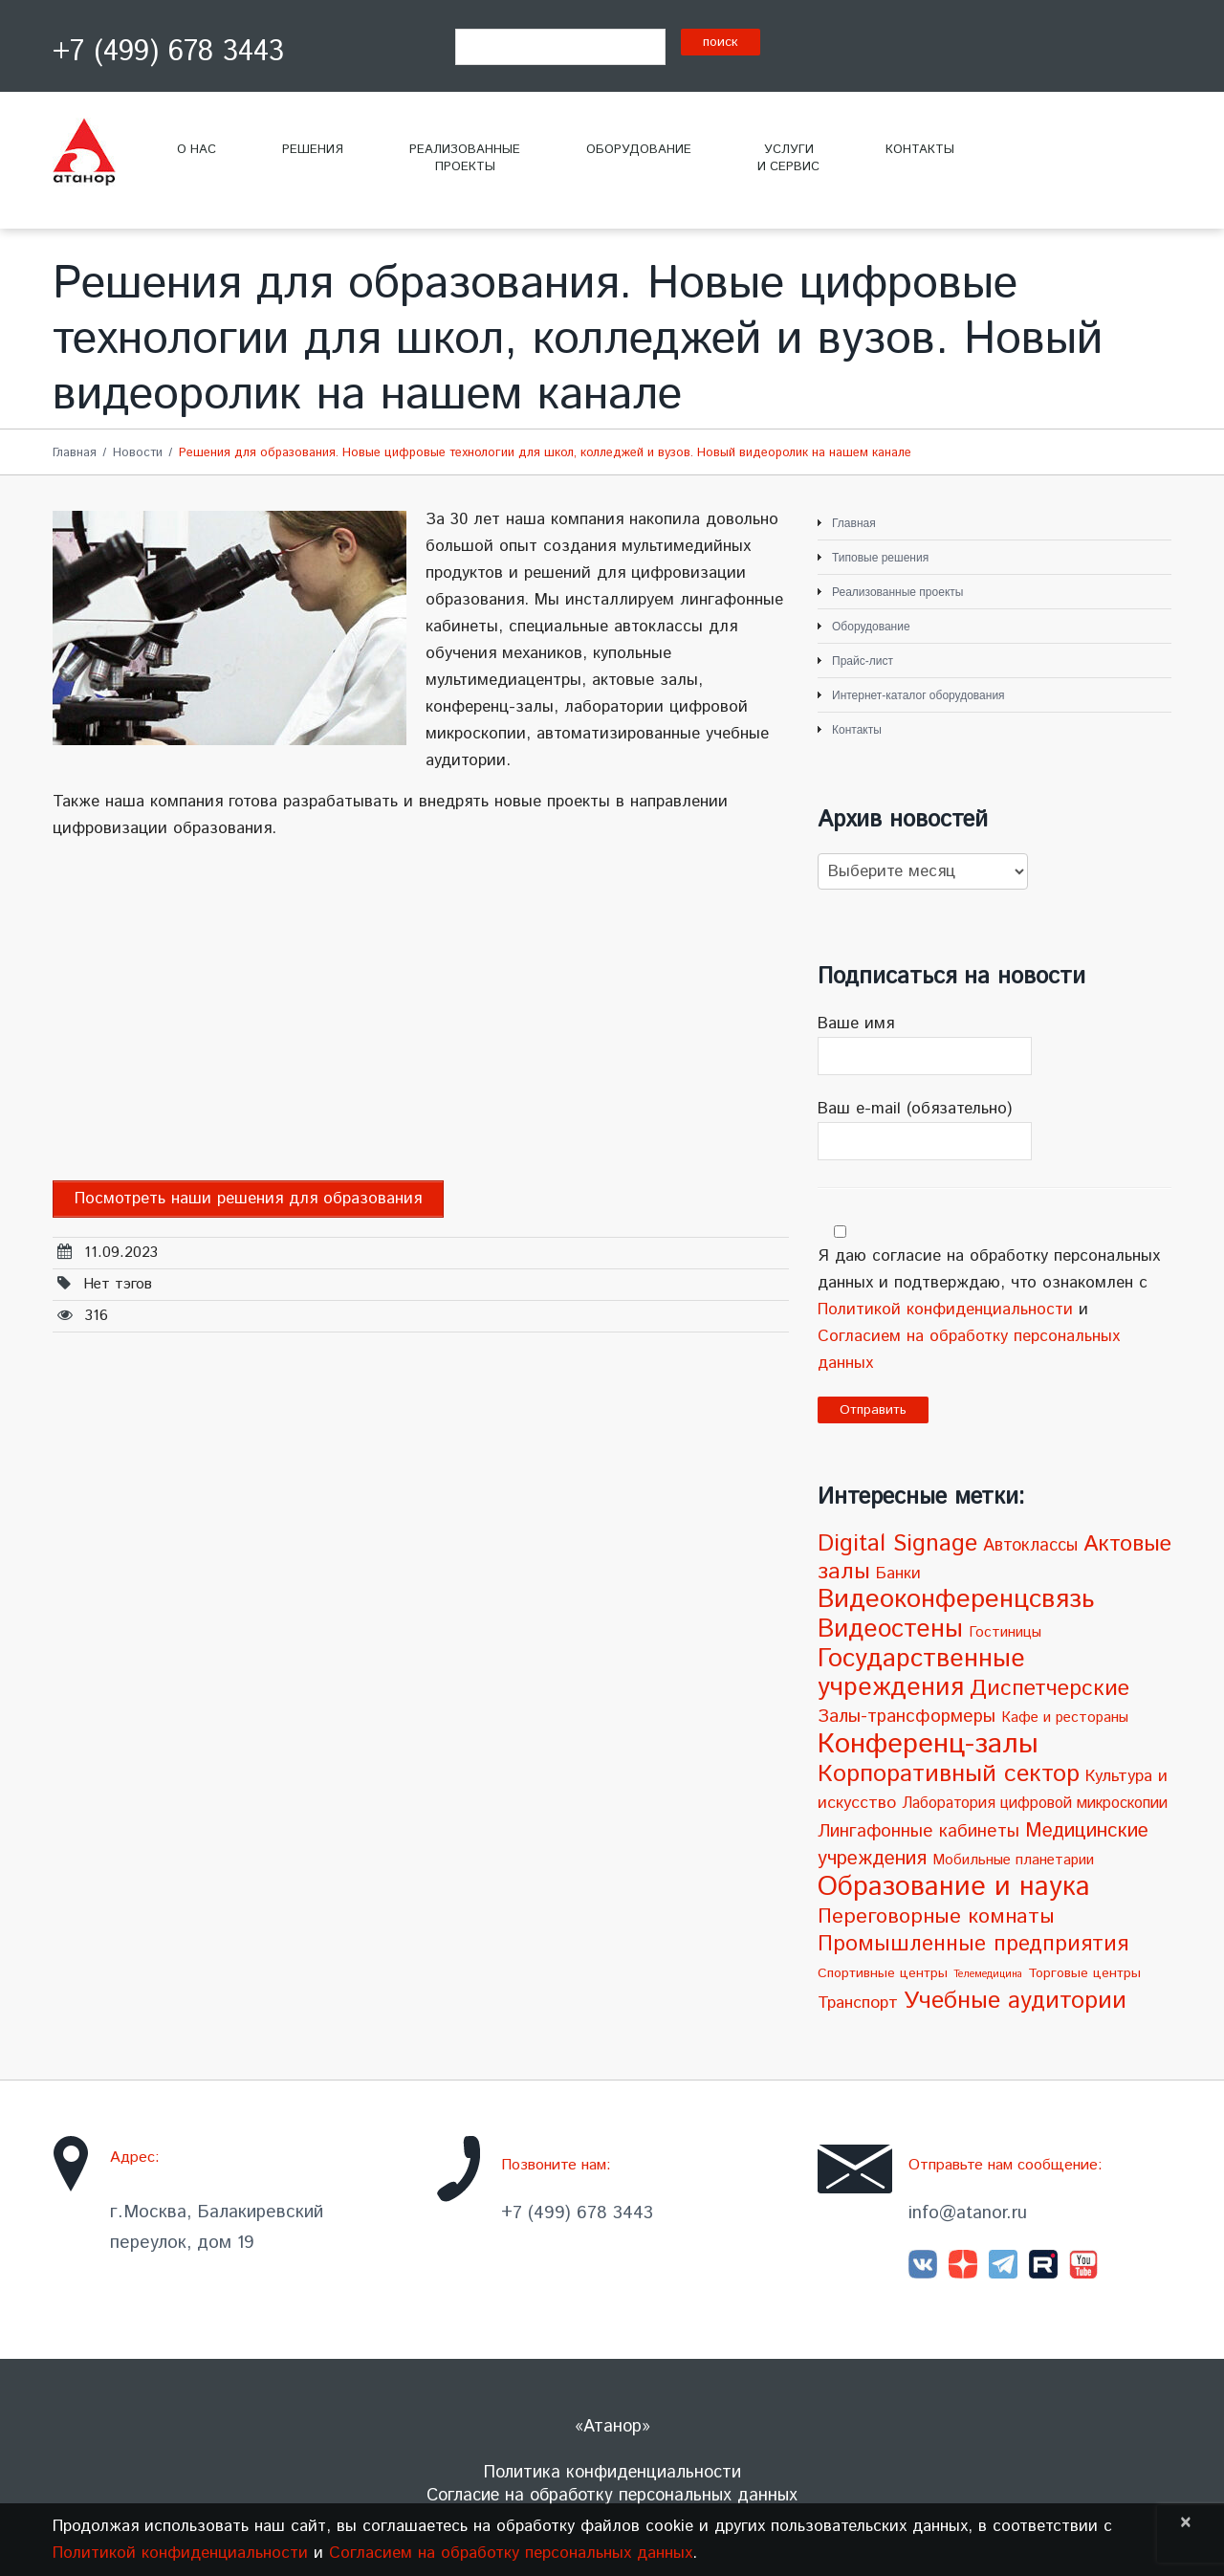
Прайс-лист (862, 661)
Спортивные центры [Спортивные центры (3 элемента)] (883, 1973)
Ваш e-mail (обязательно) (994, 1128)
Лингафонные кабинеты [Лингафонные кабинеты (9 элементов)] (918, 1831)
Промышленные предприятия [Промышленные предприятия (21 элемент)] (973, 1944)
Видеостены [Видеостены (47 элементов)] (890, 1629)
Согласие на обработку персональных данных (612, 2495)
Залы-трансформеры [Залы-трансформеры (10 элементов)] (906, 1716)
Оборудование (638, 150)
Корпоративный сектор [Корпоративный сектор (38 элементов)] (949, 1774)
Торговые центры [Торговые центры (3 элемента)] (1084, 1973)
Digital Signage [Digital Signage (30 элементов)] (897, 1544)
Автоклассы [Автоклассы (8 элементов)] (1030, 1545)
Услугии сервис (788, 158)
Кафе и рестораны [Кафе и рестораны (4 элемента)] (1064, 1717)
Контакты (919, 150)
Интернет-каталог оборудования (918, 695)
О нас (196, 150)
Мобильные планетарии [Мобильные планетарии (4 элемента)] (1013, 1860)
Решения (312, 150)
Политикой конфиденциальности (945, 1309)
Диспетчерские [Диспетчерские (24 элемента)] (1049, 1689)
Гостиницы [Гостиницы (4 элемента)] (1005, 1632)
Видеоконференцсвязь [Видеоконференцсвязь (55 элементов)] (956, 1599)
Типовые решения (880, 557)
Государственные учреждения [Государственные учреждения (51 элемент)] (921, 1673)
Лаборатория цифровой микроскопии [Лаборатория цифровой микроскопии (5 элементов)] (1035, 1804)
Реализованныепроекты (464, 158)
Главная (75, 453)
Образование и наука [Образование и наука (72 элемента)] (954, 1886)
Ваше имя (994, 1043)
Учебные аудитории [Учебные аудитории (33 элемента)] (1015, 2001)
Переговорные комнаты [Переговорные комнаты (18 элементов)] (936, 1916)
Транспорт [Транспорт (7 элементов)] (858, 2003)
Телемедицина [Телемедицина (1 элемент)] (987, 1974)
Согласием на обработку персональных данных (510, 2553)
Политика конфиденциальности (612, 2472)
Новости (138, 453)
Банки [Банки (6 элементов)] (898, 1573)
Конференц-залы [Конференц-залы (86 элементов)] (928, 1744)
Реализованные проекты (897, 592)
